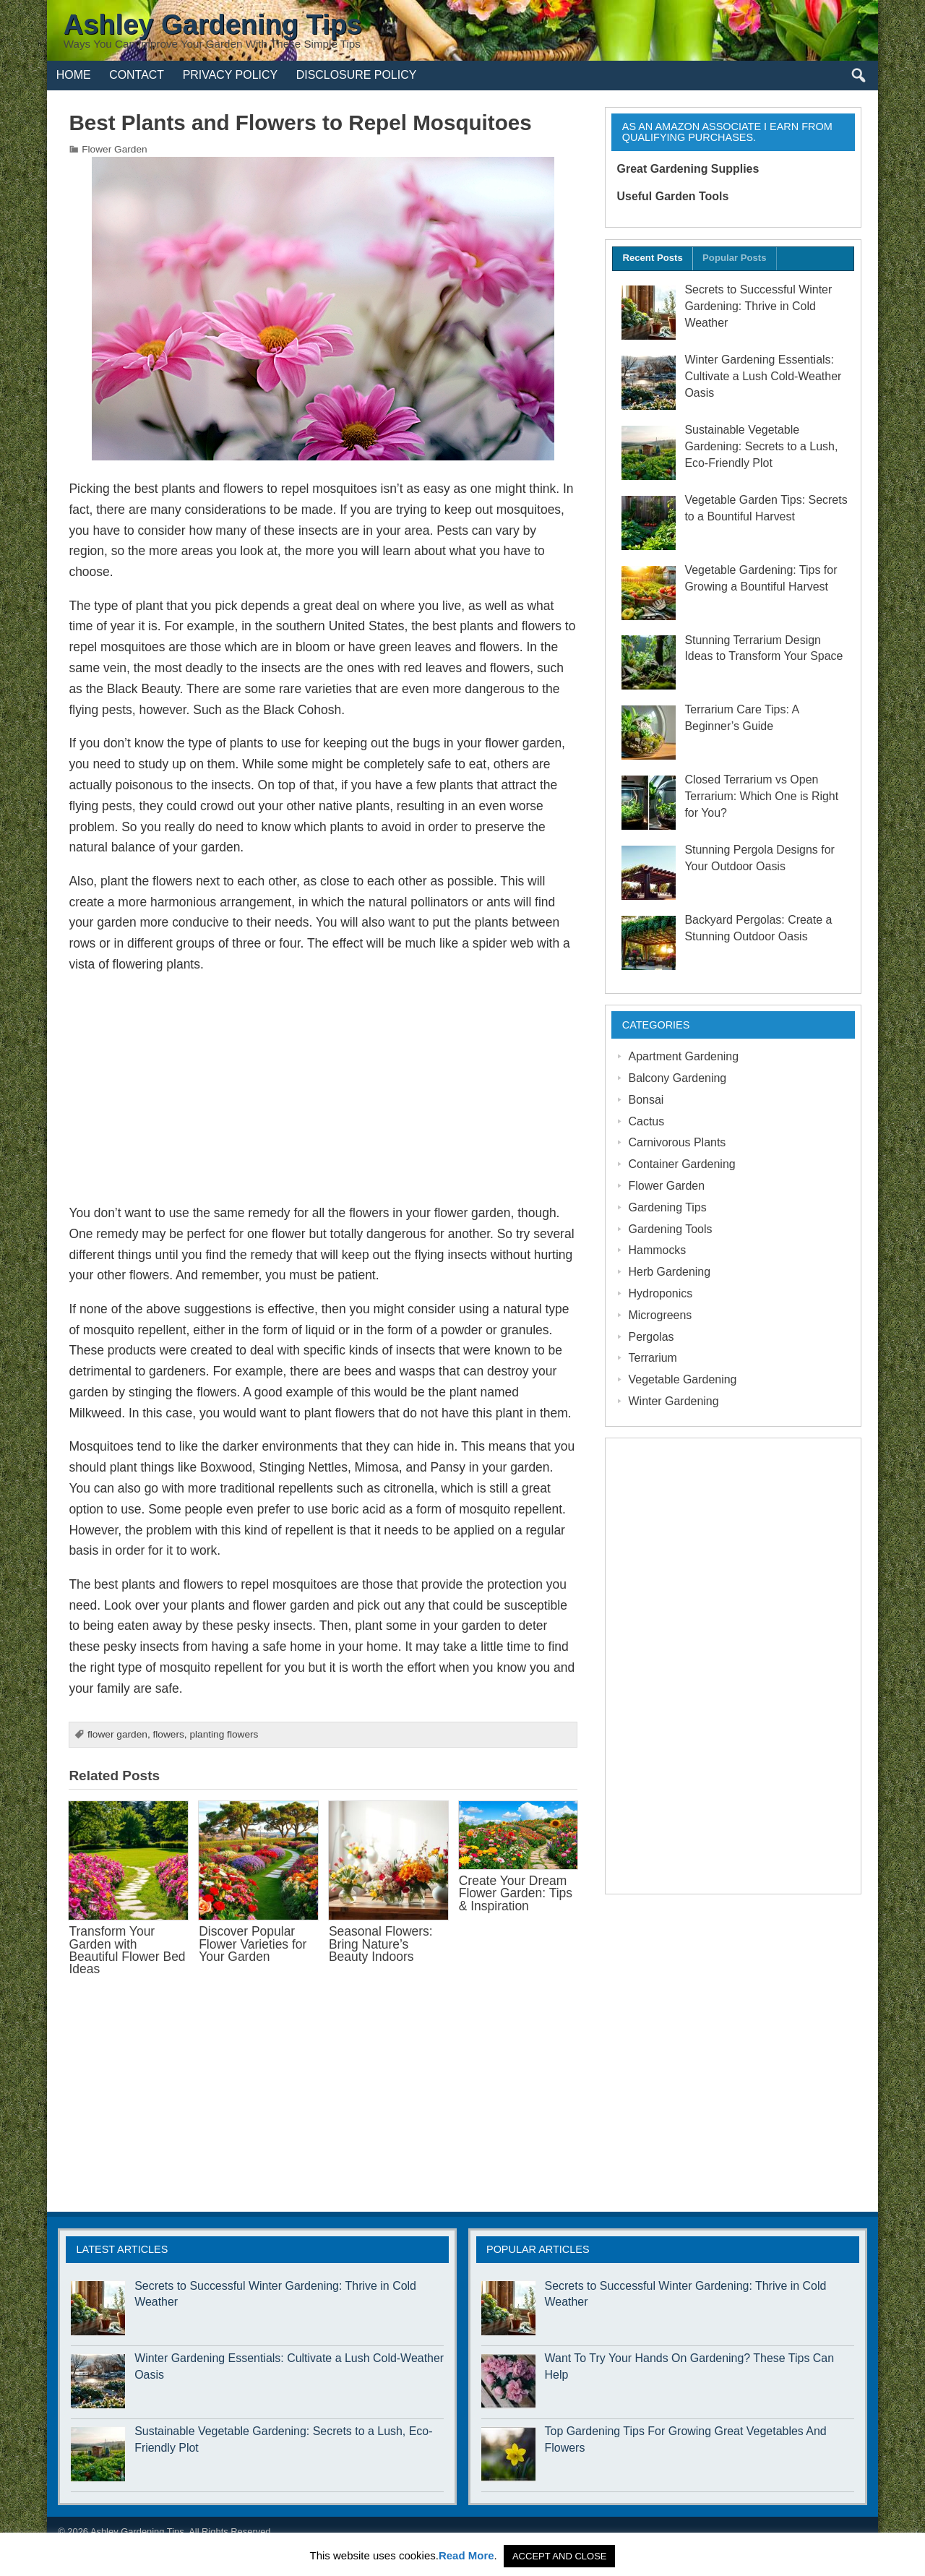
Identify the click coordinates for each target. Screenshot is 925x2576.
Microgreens (660, 1315)
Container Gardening (682, 1164)
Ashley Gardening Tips (137, 2531)
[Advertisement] (323, 1088)
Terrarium (653, 1358)
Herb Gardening (670, 1272)
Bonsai (646, 1100)
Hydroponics (661, 1293)
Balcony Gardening (678, 1078)
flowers (168, 1734)
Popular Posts (734, 257)
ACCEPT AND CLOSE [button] (559, 2556)
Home (73, 75)
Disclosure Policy (356, 75)
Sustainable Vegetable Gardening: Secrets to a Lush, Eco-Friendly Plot (761, 446)
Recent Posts (652, 257)
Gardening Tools (671, 1229)
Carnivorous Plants (677, 1142)
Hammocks (658, 1250)
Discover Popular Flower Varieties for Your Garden (252, 1944)
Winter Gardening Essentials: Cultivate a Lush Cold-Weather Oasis (762, 376)
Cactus (647, 1121)
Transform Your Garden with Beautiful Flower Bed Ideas (127, 1950)
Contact (136, 75)
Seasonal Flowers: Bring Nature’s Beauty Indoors (381, 1944)
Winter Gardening (674, 1401)
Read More (466, 2555)
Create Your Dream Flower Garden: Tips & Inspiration (515, 1893)
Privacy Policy (230, 75)
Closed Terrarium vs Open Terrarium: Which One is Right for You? (761, 796)
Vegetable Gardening (683, 1379)
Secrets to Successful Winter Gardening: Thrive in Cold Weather (758, 306)
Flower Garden (114, 149)
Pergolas (651, 1337)
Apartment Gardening (684, 1056)
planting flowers (223, 1734)
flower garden (117, 1734)
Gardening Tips (668, 1207)
